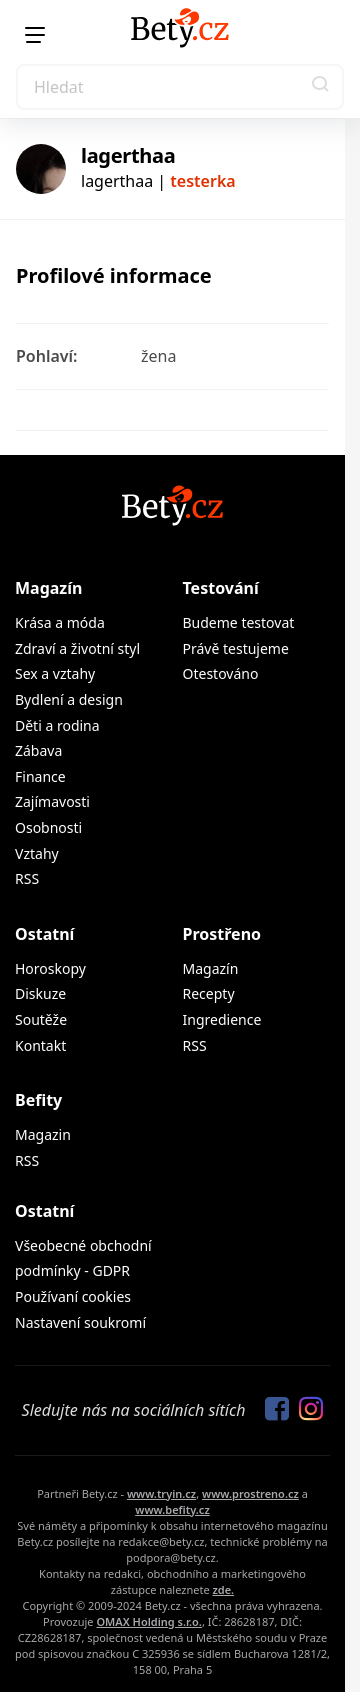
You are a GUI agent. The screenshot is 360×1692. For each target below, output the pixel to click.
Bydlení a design (69, 699)
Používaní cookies (73, 1296)
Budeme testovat (239, 622)
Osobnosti (48, 827)
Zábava (38, 750)
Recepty (209, 993)
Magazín (48, 588)
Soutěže (41, 1019)
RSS (27, 878)
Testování (221, 588)
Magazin (43, 1134)
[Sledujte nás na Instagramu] (306, 1410)
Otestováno (221, 673)
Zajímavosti (52, 801)
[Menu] (35, 35)
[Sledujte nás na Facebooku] (272, 1410)
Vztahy (37, 853)
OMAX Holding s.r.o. (148, 1621)
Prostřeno (222, 934)
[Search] (180, 87)
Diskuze (40, 993)
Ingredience (222, 1019)
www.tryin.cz (161, 1493)
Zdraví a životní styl (77, 648)
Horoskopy (50, 968)
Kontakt (40, 1045)
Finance (40, 776)
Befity (38, 1100)
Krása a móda (60, 622)
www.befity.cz (172, 1509)
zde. (223, 1589)
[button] (321, 87)
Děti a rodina (57, 725)
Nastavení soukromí (80, 1322)
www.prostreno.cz (250, 1493)
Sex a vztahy (55, 673)
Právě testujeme (236, 648)
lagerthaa (128, 155)
